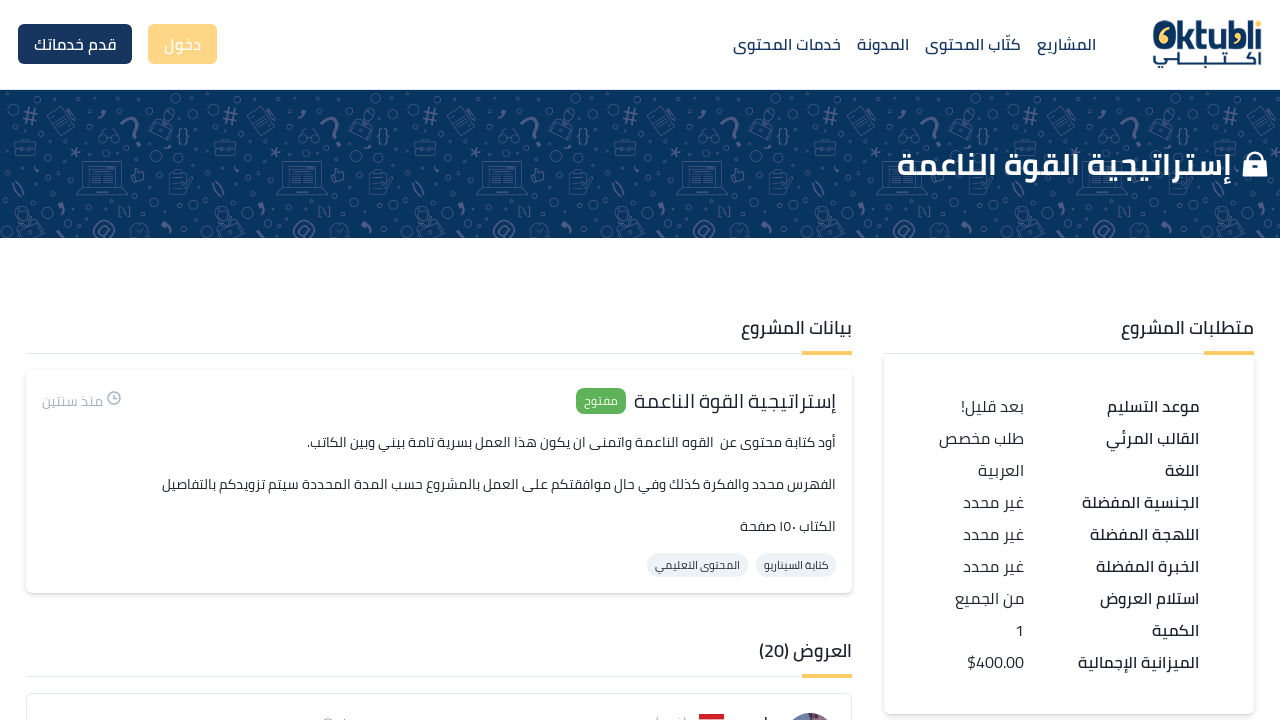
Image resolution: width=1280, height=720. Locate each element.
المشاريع (1066, 44)
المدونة (883, 44)
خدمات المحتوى (787, 44)
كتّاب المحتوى (973, 44)
